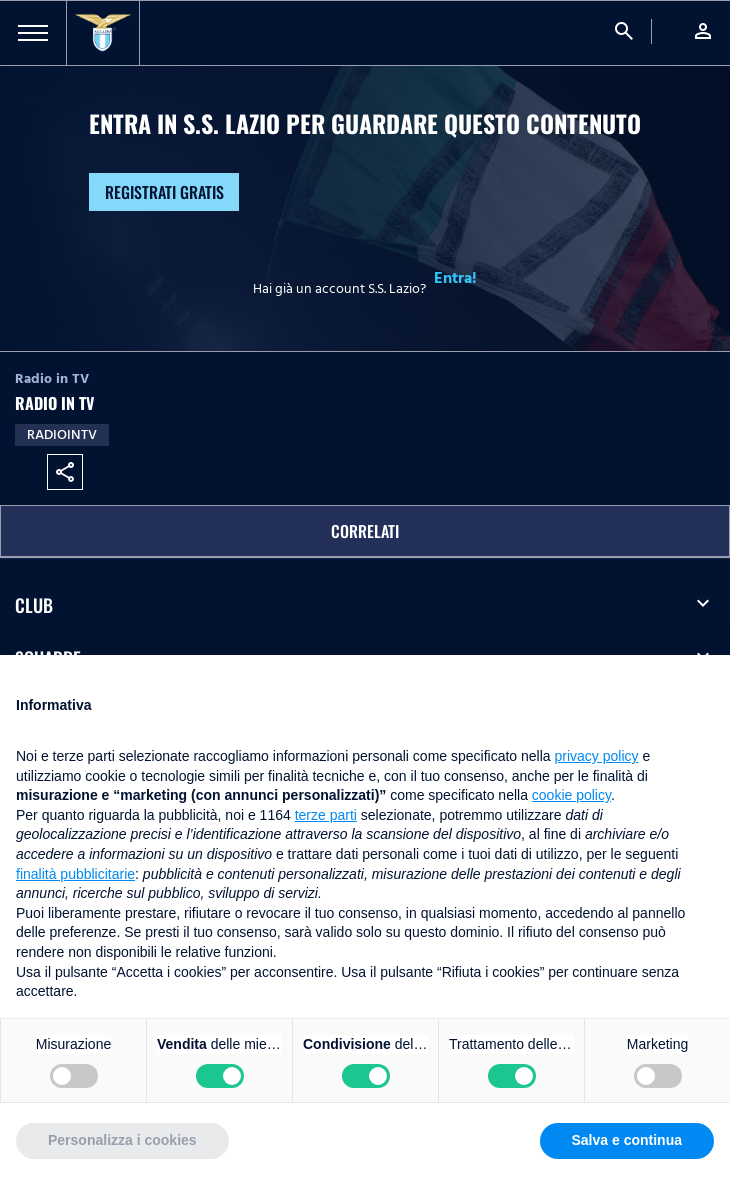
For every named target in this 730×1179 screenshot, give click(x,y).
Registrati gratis (164, 192)
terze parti (326, 815)
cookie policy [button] (571, 795)
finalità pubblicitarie (75, 874)
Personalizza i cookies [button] (122, 1140)
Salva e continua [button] (627, 1140)
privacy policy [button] (597, 756)
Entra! (455, 278)
